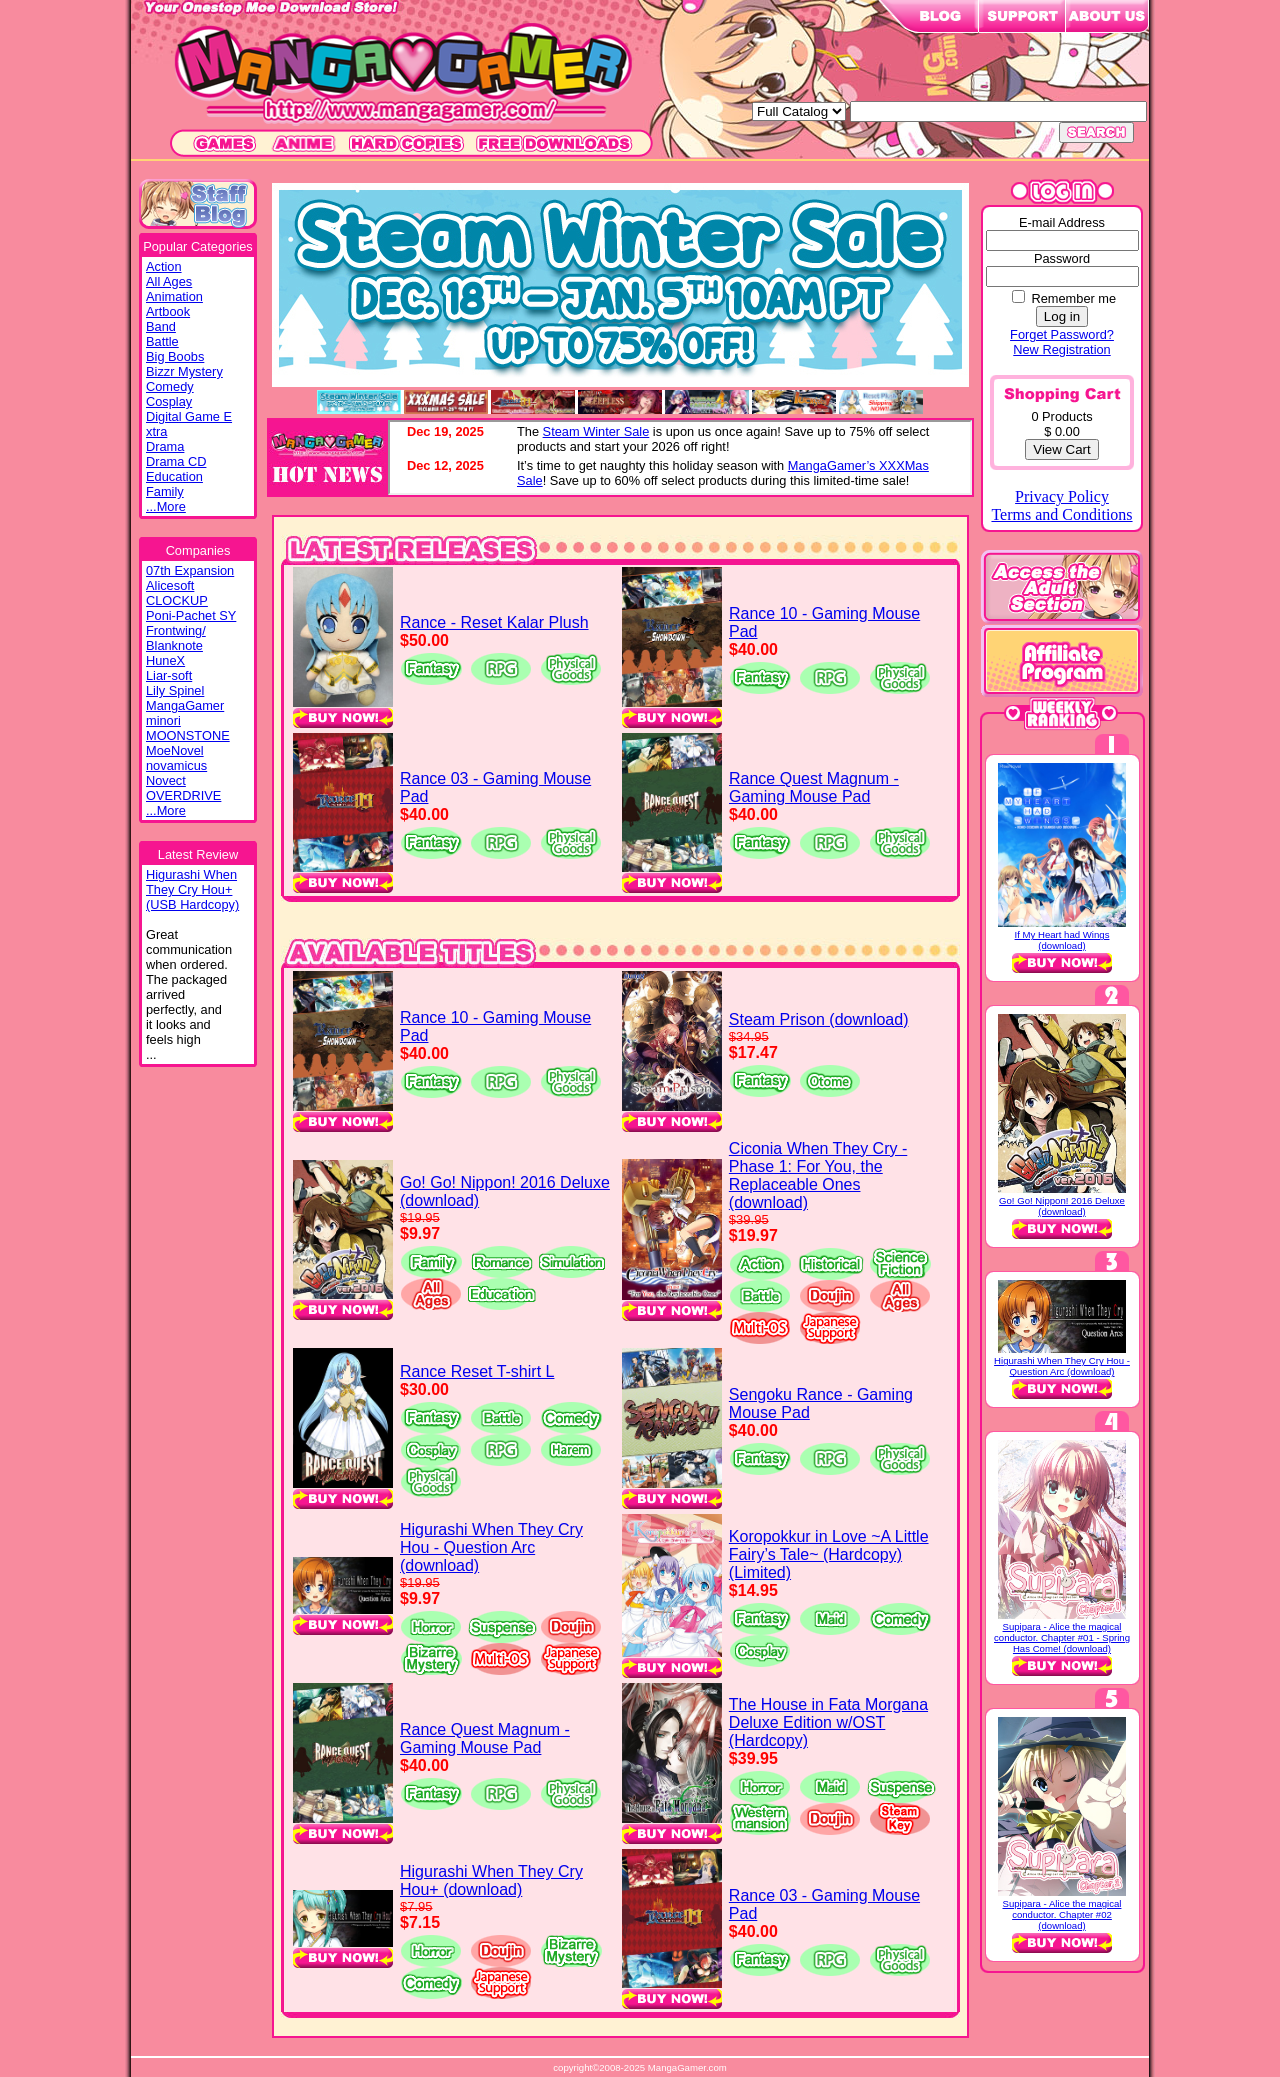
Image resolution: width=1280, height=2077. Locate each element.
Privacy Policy (1062, 496)
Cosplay (169, 401)
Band (161, 326)
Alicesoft (170, 585)
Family (165, 491)
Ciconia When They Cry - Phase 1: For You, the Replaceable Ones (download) (818, 1175)
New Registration (1061, 349)
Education (174, 476)
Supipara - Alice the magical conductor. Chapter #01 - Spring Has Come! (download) (1062, 1637)
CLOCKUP (177, 600)
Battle (162, 341)
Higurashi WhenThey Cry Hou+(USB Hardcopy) (192, 889)
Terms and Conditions (1061, 514)
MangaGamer (185, 705)
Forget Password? (1062, 334)
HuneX (165, 660)
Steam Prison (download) (819, 1019)
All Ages (169, 281)
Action (164, 266)
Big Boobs (175, 356)
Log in (1062, 316)
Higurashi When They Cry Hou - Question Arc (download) (491, 1547)
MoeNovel (175, 750)
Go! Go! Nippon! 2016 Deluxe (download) (1062, 1206)
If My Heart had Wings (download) (1062, 940)
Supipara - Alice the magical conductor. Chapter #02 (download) (1062, 1914)
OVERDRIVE (183, 795)
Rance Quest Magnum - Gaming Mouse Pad (814, 787)
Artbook (168, 311)
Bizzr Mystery (184, 371)
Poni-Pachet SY (191, 615)
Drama (165, 446)
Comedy (170, 386)
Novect (166, 780)
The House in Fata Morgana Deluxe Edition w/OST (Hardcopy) (828, 1722)
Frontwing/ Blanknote (176, 638)
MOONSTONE (188, 735)
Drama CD (176, 461)
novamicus (176, 765)
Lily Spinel (175, 690)
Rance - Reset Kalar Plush (494, 622)
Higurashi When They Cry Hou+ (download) (491, 1880)
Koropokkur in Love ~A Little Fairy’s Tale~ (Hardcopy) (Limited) (829, 1554)
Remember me (1073, 298)
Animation (174, 296)
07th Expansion (190, 570)
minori (163, 720)
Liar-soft (169, 675)
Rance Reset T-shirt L (477, 1371)
